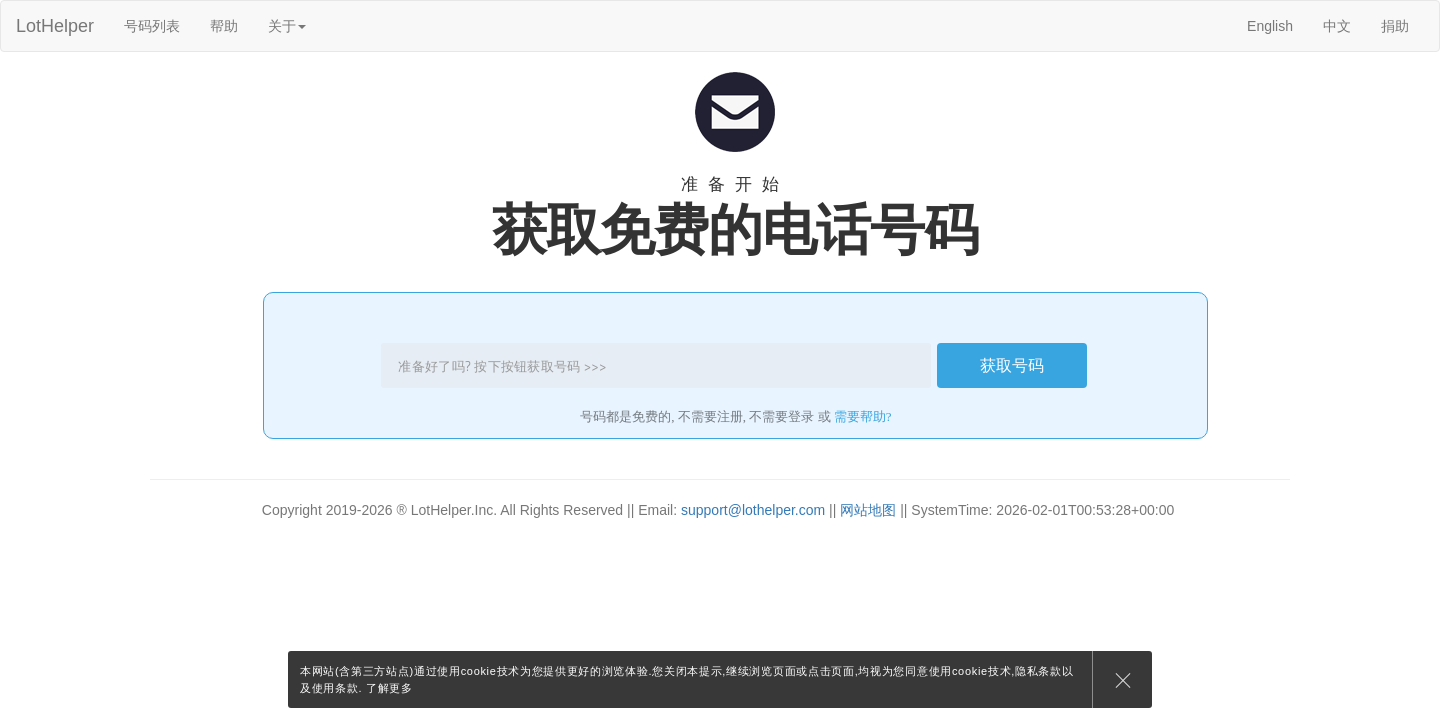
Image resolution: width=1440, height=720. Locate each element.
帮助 (224, 26)
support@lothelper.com (753, 510)
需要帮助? (863, 416)
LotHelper (55, 26)
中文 (1337, 26)
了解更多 (389, 688)
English (1270, 26)
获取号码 (1012, 365)
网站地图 (868, 510)
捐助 (1395, 26)
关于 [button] (287, 26)
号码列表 (152, 26)
